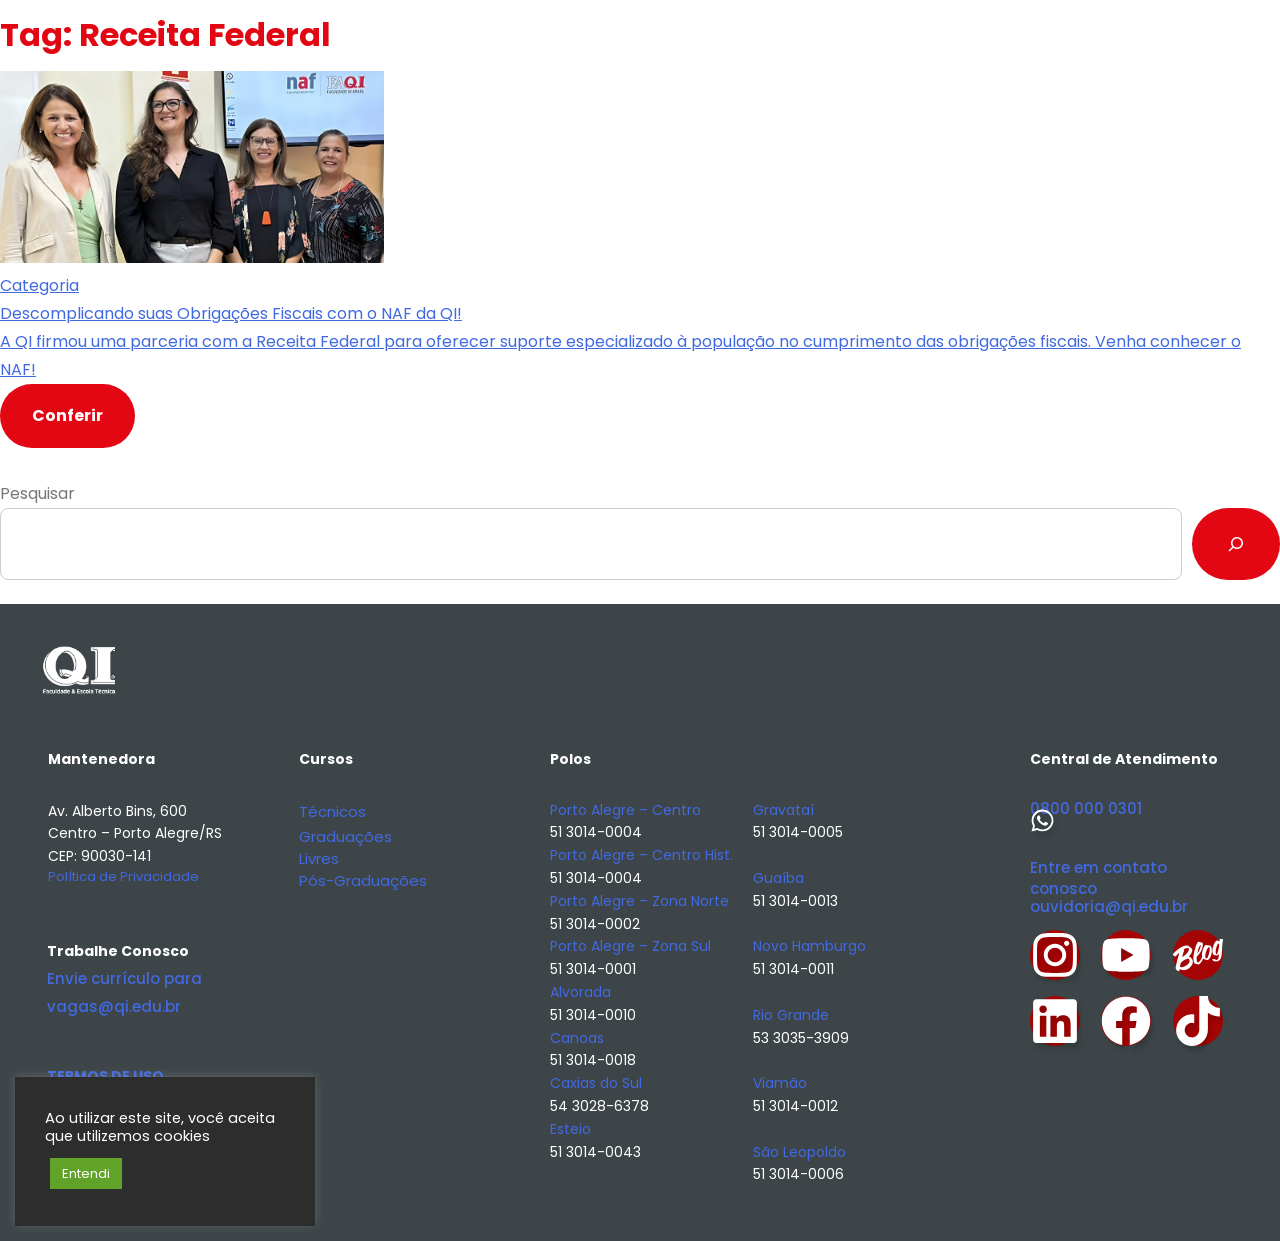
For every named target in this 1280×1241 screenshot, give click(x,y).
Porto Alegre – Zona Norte (639, 901)
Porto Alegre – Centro (625, 810)
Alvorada (580, 992)
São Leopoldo (799, 1152)
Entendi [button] (86, 1173)
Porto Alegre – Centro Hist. (641, 855)
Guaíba (778, 878)
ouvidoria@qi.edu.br (1109, 906)
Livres (319, 858)
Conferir (67, 415)
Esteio (570, 1129)
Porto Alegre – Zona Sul (630, 946)
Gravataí (783, 810)
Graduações (345, 836)
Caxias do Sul (596, 1083)
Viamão (780, 1083)
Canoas (577, 1038)
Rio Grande (791, 1015)
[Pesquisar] (1236, 544)
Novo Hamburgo (809, 946)
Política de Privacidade (123, 876)
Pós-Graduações (363, 880)
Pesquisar (37, 493)
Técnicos (332, 811)
